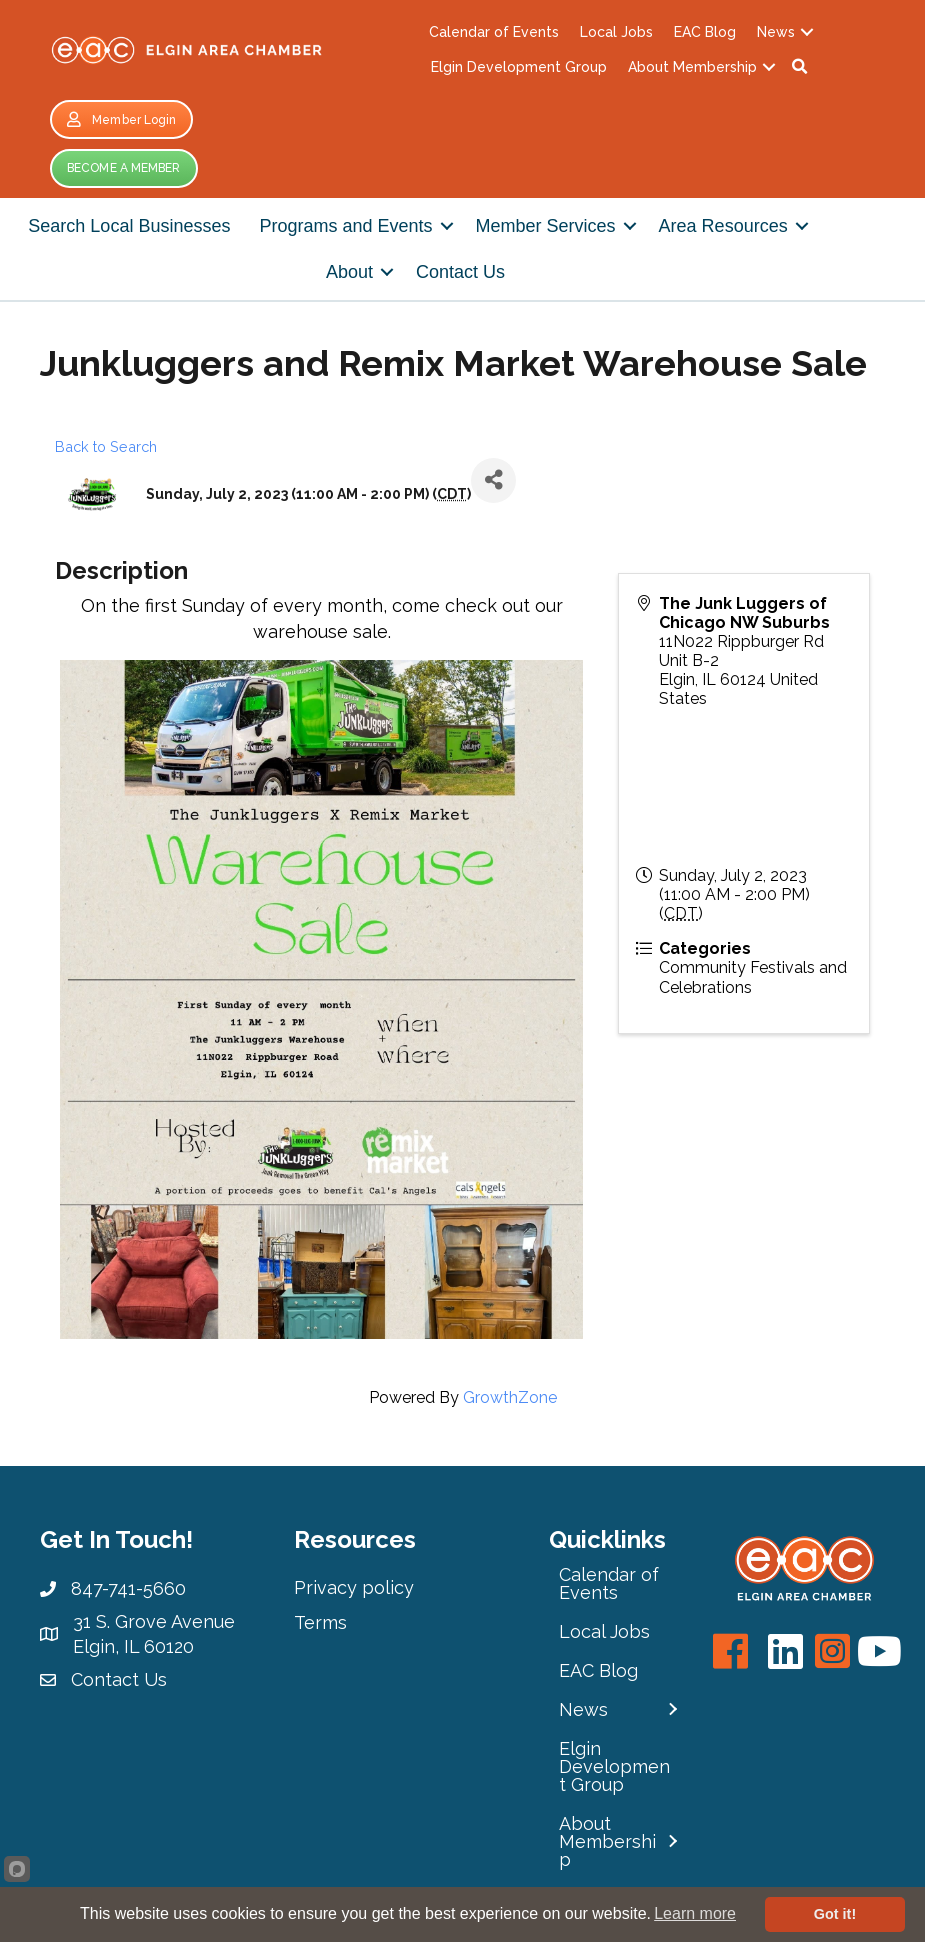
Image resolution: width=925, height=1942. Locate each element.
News (776, 32)
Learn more (695, 1913)
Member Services (546, 226)
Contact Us (460, 272)
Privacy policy (354, 1587)
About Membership (692, 67)
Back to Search (106, 446)
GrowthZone (510, 1397)
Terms (320, 1622)
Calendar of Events (494, 32)
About (349, 272)
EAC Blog (705, 32)
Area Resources (723, 226)
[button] (800, 67)
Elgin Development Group (519, 67)
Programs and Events (345, 226)
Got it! (835, 1914)
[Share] (493, 480)
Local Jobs (616, 32)
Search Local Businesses (129, 226)
